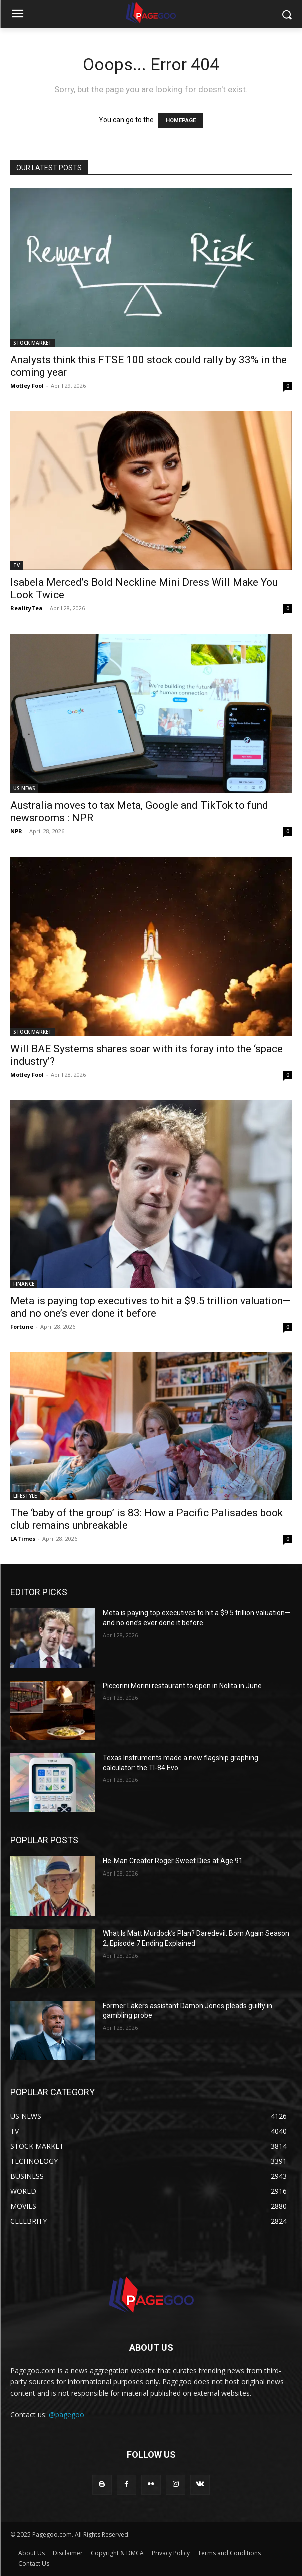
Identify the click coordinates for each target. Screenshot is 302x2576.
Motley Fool (27, 385)
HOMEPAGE (181, 120)
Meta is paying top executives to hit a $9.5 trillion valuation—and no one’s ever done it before (150, 1307)
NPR (16, 831)
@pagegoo (66, 2414)
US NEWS (24, 788)
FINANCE (23, 1283)
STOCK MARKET (32, 342)
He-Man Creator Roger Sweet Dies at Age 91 (173, 1861)
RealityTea (26, 608)
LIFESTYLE (25, 1495)
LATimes (22, 1538)
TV (16, 565)
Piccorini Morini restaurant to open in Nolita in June (182, 1686)
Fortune (21, 1326)
